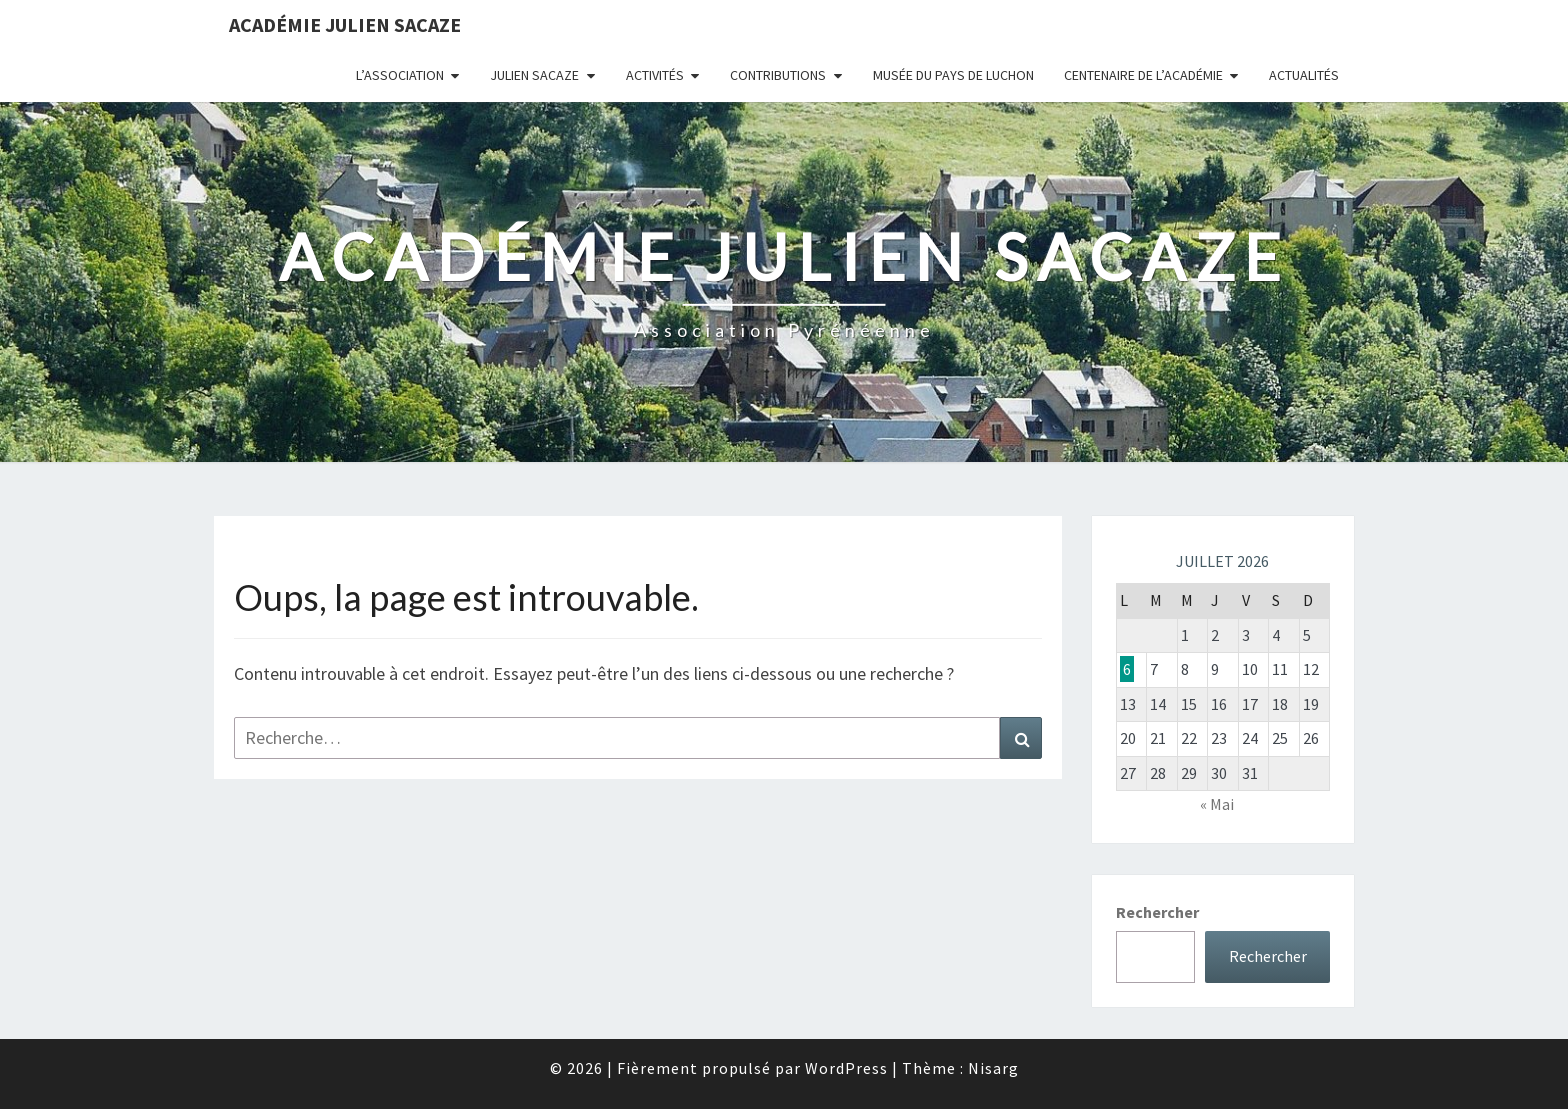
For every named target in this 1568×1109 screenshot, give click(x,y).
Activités (655, 75)
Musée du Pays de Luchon (953, 75)
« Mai (1217, 804)
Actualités (1304, 75)
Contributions (778, 75)
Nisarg (993, 1068)
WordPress (846, 1068)
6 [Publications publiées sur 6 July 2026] (1127, 669)
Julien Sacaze (534, 75)
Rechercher (1157, 912)
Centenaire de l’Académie (1143, 75)
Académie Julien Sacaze (345, 24)
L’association (400, 75)
